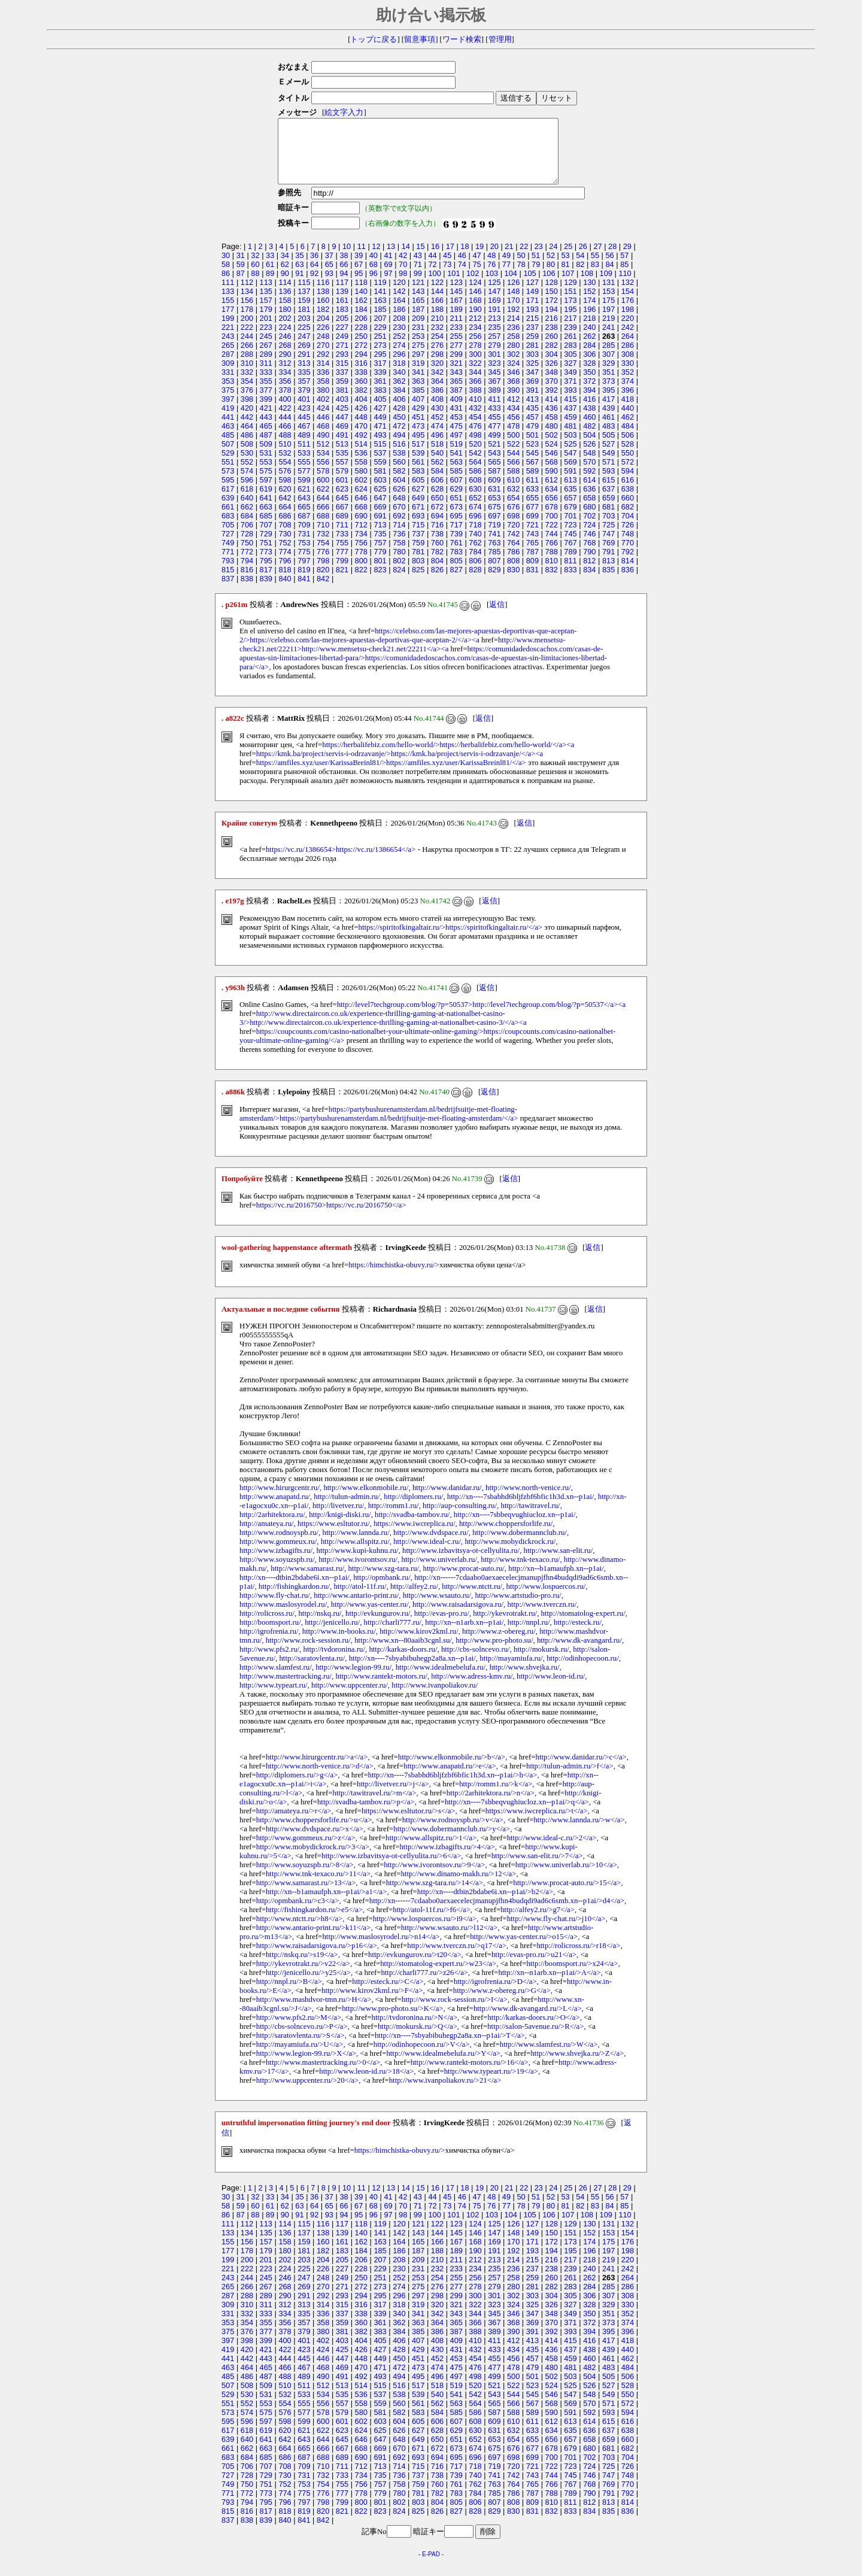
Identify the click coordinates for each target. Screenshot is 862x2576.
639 (227, 510)
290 (284, 366)
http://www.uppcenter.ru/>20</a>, (308, 2093)
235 (494, 339)
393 (570, 402)
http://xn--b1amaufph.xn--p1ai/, (557, 1581)
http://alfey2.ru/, (415, 1599)
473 (418, 438)
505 (608, 447)
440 (627, 420)
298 (437, 366)
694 (437, 528)
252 (399, 348)
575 (266, 483)
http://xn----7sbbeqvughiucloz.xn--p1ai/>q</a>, (518, 1814)
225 (304, 339)
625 (380, 501)
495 (418, 447)
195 (570, 321)
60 (255, 276)
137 (304, 303)
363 (418, 393)
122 (437, 294)
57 (624, 267)
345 (494, 384)
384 (399, 402)
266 (247, 357)
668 (361, 519)
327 (570, 375)
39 (358, 267)
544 (513, 465)
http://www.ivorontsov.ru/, (358, 1572)
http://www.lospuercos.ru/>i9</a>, (426, 1931)
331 (227, 384)
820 (323, 582)
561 (418, 474)
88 (255, 285)
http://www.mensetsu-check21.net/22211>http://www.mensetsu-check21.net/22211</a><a (402, 657)
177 (227, 321)
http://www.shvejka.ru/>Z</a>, (578, 2066)
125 (494, 294)
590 (551, 483)
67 (358, 276)
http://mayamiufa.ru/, (512, 1671)
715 (418, 537)
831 (532, 582)
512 (323, 456)
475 (456, 438)
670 (399, 519)
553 (266, 474)
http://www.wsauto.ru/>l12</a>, (450, 1940)
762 (475, 555)
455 (494, 429)
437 (570, 420)
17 (450, 258)
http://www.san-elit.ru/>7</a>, (538, 1868)
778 (361, 564)
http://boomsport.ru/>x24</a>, (573, 1976)
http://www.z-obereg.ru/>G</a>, (503, 2003)
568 (551, 474)
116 (323, 294)
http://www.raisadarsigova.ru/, (458, 1617)
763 (494, 555)
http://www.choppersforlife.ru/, (506, 1536)
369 (532, 393)
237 (532, 339)
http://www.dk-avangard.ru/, (580, 1653)
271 (342, 357)
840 (284, 591)
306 (589, 366)
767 (570, 555)
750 (247, 555)
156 (247, 312)
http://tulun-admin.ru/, (348, 1509)
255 (456, 348)
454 (475, 429)
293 (342, 366)
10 (346, 258)
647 (380, 510)
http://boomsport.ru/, (271, 1635)
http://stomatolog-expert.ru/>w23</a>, (439, 1976)
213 (494, 330)
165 (418, 312)
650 (437, 510)
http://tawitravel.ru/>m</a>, (375, 1805)
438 (589, 420)
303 (532, 366)
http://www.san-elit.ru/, (559, 1563)
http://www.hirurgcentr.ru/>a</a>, (318, 1769)
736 (399, 546)
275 (418, 357)
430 (437, 420)
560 (399, 474)
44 (432, 267)
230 (399, 339)
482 (589, 438)
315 (342, 375)
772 (247, 564)
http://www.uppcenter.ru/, (350, 1698)
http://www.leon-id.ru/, (552, 1689)
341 (418, 384)
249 (342, 348)
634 (551, 501)
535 (342, 465)
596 (247, 492)
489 (304, 447)
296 (399, 366)
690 (361, 528)
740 (475, 546)
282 (551, 357)
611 (532, 492)
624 (361, 501)
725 (608, 537)
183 (342, 321)
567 (532, 474)
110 (624, 285)
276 (437, 357)
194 (551, 321)
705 (227, 537)
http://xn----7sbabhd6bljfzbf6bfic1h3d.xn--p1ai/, (521, 1509)
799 (342, 573)
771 (227, 564)
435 (532, 420)
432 (475, 420)
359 (342, 393)
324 (513, 375)
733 (342, 546)
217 (570, 330)
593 (608, 483)
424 (323, 420)
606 (437, 492)
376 (247, 402)
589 (532, 483)
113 (266, 294)
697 (494, 528)
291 (304, 366)
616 (627, 492)
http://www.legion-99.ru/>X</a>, (307, 2066)
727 (227, 546)
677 (532, 519)
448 (361, 429)
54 (580, 267)
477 (494, 438)
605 (418, 492)
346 (513, 384)
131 (608, 294)
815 (227, 582)
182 (323, 321)
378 (284, 402)
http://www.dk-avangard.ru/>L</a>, (529, 2021)
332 (247, 384)
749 (227, 555)
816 (247, 582)
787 (532, 564)
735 (380, 546)
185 (380, 321)
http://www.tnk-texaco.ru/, (521, 1572)
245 (266, 348)
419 (227, 420)
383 (380, 402)
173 (570, 312)
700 (551, 528)
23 (539, 258)
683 (227, 528)
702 (589, 528)
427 (380, 420)
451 (418, 429)
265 (227, 357)
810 (551, 573)
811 (570, 573)
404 (361, 411)
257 (494, 348)
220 (627, 330)
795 (266, 573)
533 (304, 465)
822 (361, 582)
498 (475, 447)
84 (609, 276)
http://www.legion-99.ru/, (354, 1680)
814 (627, 573)
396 (627, 402)
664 (284, 519)
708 (284, 537)
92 (314, 285)
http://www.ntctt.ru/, (473, 1599)
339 (380, 384)
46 (462, 267)
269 (304, 357)
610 (513, 492)
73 (447, 276)
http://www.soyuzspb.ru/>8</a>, (306, 1877)
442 (247, 429)
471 (380, 438)
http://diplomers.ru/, (414, 1509)
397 (227, 411)
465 (266, 438)
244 (247, 348)
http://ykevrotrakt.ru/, (506, 1626)
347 (532, 384)
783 (456, 564)
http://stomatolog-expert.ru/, (584, 1626)
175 (608, 312)
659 (608, 510)
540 (437, 465)
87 (240, 285)
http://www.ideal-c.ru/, (428, 1554)
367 (494, 393)
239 (570, 339)
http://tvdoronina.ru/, (335, 1662)
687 (304, 528)
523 (532, 456)
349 (570, 384)
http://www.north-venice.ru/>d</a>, (320, 1778)
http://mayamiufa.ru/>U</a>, (300, 2057)
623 (342, 501)
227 (342, 339)
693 (418, 528)
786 (513, 564)
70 (403, 276)
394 (589, 402)
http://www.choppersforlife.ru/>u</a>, (315, 1832)
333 (266, 384)
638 (627, 501)
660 (627, 510)
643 (304, 510)
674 (475, 519)
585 (456, 483)
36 (314, 267)
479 (532, 438)
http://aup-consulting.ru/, (461, 1518)
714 (399, 537)
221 (227, 339)
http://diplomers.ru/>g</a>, (298, 1787)
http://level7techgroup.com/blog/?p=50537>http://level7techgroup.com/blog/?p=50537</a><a (481, 1017)
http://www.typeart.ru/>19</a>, (492, 2084)
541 (456, 465)
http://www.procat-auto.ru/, (465, 1581)
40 (373, 267)
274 (399, 357)
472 (399, 438)
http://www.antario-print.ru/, (357, 1608)
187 (418, 321)
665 (304, 519)
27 (597, 258)
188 (437, 321)
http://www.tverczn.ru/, (542, 1617)
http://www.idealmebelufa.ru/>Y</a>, (444, 2066)
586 (475, 483)
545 (532, 465)
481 (570, 438)
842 (323, 591)
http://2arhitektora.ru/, (273, 1527)
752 (284, 555)
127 (532, 294)
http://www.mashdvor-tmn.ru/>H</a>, (315, 2012)
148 (513, 303)
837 (227, 591)
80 (551, 276)
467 (304, 438)
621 (304, 501)
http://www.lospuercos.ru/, (547, 1599)
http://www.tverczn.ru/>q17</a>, (457, 1958)
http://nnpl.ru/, (530, 1635)
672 (437, 519)
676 (513, 519)
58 (225, 276)
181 (304, 321)
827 (456, 582)
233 (456, 339)
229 (380, 339)
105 (529, 285)
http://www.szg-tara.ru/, (384, 1581)
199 (227, 330)
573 (227, 483)
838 (247, 591)
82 (580, 276)
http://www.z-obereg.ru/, (500, 1644)
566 (513, 474)
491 (342, 447)
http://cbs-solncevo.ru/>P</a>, (303, 2039)
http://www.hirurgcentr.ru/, (280, 1500)
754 (323, 555)
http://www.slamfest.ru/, (276, 1680)
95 (358, 285)
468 (323, 438)
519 (456, 456)
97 (388, 285)
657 (570, 510)
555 (304, 474)
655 (532, 510)
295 (380, 366)
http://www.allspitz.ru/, (356, 1554)
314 (323, 375)
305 (570, 366)
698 (513, 528)
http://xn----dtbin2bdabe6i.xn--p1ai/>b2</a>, (486, 1904)
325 (532, 375)
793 (227, 573)
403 (342, 411)
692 (399, 528)
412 (513, 411)
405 (380, 411)
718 (475, 537)
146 (475, 303)
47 (476, 267)
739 (456, 546)
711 (342, 537)
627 (418, 501)
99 (418, 285)
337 (342, 384)
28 (612, 258)
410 (475, 411)
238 (551, 339)
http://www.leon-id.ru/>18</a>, (367, 2084)
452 (437, 429)
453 (456, 429)
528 (627, 456)
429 (418, 420)
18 (464, 258)
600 (323, 492)
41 (388, 267)
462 (627, 429)
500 (513, 447)
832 (551, 582)
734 (361, 546)
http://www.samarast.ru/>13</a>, (307, 1895)
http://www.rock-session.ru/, (309, 1653)
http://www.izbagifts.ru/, (276, 1563)
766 (551, 555)
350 (589, 384)
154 (627, 303)
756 (361, 555)
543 (494, 465)
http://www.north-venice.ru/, (529, 1500)
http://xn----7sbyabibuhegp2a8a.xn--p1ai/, (413, 1671)
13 (391, 258)
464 (247, 438)
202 (284, 330)
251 (380, 348)
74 (462, 276)
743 (532, 546)
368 (513, 393)
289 (266, 366)
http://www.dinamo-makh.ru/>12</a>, (459, 1886)
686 (284, 528)
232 (437, 339)
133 (227, 303)
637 (608, 501)
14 (406, 258)
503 (570, 447)
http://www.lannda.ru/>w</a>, (580, 1832)
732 (323, 546)
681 (608, 519)
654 (513, 510)
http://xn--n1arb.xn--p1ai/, (465, 1635)
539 (418, 465)
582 (399, 483)
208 (399, 330)
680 (589, 519)
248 (323, 348)
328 (589, 375)
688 (323, 528)
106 (548, 285)
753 (304, 555)
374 (627, 393)
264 (627, 348)
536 (361, 465)
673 (456, 519)
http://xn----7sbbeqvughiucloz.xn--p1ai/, (516, 1527)
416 (589, 411)
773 (266, 564)
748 (627, 546)
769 (608, 555)
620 (284, 501)
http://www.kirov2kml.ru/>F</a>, (373, 2003)
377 (266, 402)
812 (589, 573)
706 (247, 537)
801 (380, 573)
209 (418, 330)
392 (551, 402)
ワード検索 (461, 39)
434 (513, 420)
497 (456, 447)
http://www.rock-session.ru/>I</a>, (455, 2012)
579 (342, 483)
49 (506, 267)
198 (627, 321)
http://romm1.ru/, (394, 1518)
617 (227, 501)
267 (266, 357)
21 (509, 258)
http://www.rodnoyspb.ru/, (279, 1545)
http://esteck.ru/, (578, 1635)
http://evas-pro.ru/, (442, 1626)
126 (513, 294)
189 (456, 321)
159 (304, 312)
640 (247, 510)
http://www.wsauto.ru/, (438, 1608)
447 (342, 429)
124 (475, 294)
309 (227, 375)
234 (475, 339)
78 (521, 276)
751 (266, 555)
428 (399, 420)
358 (323, 393)
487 (266, 447)
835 (608, 582)
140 (361, 303)
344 (475, 384)
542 (475, 465)
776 (323, 564)
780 (399, 564)
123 (456, 294)
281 (532, 357)
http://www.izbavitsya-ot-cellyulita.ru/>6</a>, (392, 1868)
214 (513, 330)
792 (627, 564)
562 (437, 474)
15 (420, 258)
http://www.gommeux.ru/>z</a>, (306, 1850)
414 (551, 411)
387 (456, 402)
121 (418, 294)
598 (284, 492)
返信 (497, 617)
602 (361, 492)
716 (437, 537)
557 (342, 474)
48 (491, 267)
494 (399, 447)
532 (284, 465)
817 (266, 582)
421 (266, 420)
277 (456, 357)
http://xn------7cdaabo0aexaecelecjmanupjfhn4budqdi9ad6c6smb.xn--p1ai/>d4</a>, (498, 1913)
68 (373, 276)
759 (418, 555)
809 (532, 573)
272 (361, 357)
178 (247, 321)
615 (608, 492)
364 (437, 393)
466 (284, 438)
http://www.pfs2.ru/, (270, 1662)
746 (589, 546)
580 (361, 483)
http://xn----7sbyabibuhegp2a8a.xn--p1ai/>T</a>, (451, 2048)
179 (266, 321)
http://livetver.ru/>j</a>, (394, 1796)
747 (608, 546)
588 (513, 483)
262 (589, 348)
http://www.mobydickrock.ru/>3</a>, (313, 1859)
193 (532, 321)
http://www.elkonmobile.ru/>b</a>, (453, 1769)
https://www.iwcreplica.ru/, (415, 1536)
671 (418, 519)
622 (323, 501)
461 (608, 429)
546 (551, 465)
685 (266, 528)
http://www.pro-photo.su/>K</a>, (393, 2021)
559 (380, 474)
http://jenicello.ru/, (333, 1635)
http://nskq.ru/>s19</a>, (303, 1967)
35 (299, 267)
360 (361, 393)
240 (589, 339)
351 (608, 384)
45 (447, 267)
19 (479, 258)
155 (227, 312)
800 (361, 573)
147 (494, 303)
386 (437, 402)
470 (361, 438)
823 (380, 582)
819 (304, 582)
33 (270, 267)
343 (456, 384)
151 (570, 303)
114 (284, 294)
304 (551, 366)
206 (361, 330)
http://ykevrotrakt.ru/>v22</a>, (304, 1976)
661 (227, 519)
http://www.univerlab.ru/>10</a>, (567, 1877)
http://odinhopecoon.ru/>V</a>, (423, 2057)
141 (380, 303)
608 (475, 492)
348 (551, 384)
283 (570, 357)
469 (342, 438)
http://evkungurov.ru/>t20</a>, (415, 1967)
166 (437, 312)
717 (456, 537)
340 (399, 384)
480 (551, 438)
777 (342, 564)
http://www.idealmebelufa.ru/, (442, 1680)
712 (361, 537)
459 (570, 429)
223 (266, 339)
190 (475, 321)
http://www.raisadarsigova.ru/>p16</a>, (317, 1958)
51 (536, 267)
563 (456, 474)
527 (608, 456)
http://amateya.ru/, (267, 1536)
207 (380, 330)
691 (380, 528)
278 (475, 357)
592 (589, 483)
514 (361, 456)
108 (587, 285)
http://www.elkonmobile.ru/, (366, 1500)
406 (399, 411)
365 (456, 393)
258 (513, 348)
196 (589, 321)
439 (608, 420)
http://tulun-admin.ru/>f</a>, (570, 1778)
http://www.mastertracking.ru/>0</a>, (324, 2075)
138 (323, 303)
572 (627, 474)
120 (399, 294)
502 (551, 447)
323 (494, 375)
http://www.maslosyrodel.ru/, (284, 1617)
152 (589, 303)
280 (513, 357)
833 (570, 582)
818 (284, 582)
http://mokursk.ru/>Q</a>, (418, 2039)
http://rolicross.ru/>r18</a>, (579, 1958)
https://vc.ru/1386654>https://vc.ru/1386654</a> (341, 862)
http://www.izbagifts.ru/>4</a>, (448, 1859)
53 (565, 267)
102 (472, 285)
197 (608, 321)
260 (551, 348)
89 (270, 285)
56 (609, 267)
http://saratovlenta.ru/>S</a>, (301, 2048)
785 (494, 564)
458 (551, 429)
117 (342, 294)
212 (475, 330)
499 (494, 447)
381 (342, 402)
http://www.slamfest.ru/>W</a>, (550, 2057)
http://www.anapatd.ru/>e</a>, (450, 1778)
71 (418, 276)
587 (494, 483)
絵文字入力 (340, 112)
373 (608, 393)
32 (255, 267)
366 (475, 393)
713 (380, 537)
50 (521, 267)
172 (551, 312)
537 (380, 465)
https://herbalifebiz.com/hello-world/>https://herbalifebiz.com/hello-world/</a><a (448, 757)
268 (284, 357)
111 (227, 294)
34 (285, 267)
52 (551, 267)
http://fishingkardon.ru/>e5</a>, (315, 1922)
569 (570, 474)
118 (361, 294)
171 (532, 312)
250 (361, 348)
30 (225, 267)
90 (285, 285)
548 (589, 465)
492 (361, 447)
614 (589, 492)
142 (399, 303)
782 (437, 564)
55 (595, 267)
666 (323, 519)
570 (589, 474)
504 (589, 447)
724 (589, 537)
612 (551, 492)
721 (532, 537)
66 (343, 276)
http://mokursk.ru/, (542, 1662)
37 (329, 267)
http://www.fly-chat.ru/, (275, 1608)
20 (494, 258)
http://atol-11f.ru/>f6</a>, (432, 1922)
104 (511, 285)
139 (342, 303)
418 (627, 411)
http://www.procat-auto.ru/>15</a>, (568, 1895)
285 (608, 357)
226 (323, 339)
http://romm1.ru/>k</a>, (496, 1796)
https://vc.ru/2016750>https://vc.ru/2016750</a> (331, 1217)
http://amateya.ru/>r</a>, (294, 1823)
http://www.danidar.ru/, (448, 1500)
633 (532, 501)
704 (627, 528)
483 (608, 438)
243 (227, 348)
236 (513, 339)
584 (437, 483)
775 (304, 564)
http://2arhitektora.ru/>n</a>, (491, 1805)
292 (323, 366)
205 (342, 330)
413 (532, 411)
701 (570, 528)
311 (266, 375)
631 (494, 501)
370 (551, 393)
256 (475, 348)
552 (247, 474)
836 (627, 582)
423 (304, 420)
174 (589, 312)
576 (284, 483)
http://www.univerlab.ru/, (440, 1572)
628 (437, 501)
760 (437, 555)
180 (284, 321)
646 (361, 510)
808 (513, 573)
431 (456, 420)
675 (494, 519)
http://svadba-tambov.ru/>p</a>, (367, 1814)
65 (329, 276)
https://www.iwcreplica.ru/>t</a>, (537, 1823)
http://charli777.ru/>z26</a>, (425, 1985)
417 (608, 411)
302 (513, 366)
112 (247, 294)
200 (247, 330)
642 (284, 510)
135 (266, 303)
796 (284, 573)
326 (551, 375)
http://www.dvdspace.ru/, (432, 1545)
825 (418, 582)
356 (284, 393)
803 (418, 573)
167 (456, 312)
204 (323, 330)
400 (284, 411)
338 (361, 384)
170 (513, 312)
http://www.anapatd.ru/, (275, 1509)
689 (342, 528)
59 (240, 276)
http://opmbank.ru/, (382, 1590)
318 (399, 375)
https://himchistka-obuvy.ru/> (393, 1277)
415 (570, 411)
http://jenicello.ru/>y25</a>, (309, 1985)
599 (304, 492)
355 (266, 393)
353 (227, 393)
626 (399, 501)
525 (570, 456)
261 (570, 348)
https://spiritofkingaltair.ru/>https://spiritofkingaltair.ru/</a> (450, 940)
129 (570, 294)
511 (304, 456)
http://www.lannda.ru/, (357, 1545)
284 (589, 357)
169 (494, 312)
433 (494, 420)
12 (376, 258)
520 (475, 456)
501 (532, 447)
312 (284, 375)
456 (513, 429)
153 (608, 303)
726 (627, 537)
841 (304, 591)
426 (361, 420)
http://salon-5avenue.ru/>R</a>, (536, 2039)
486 (247, 447)
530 (247, 465)
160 (323, 312)
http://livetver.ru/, (339, 1518)
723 (570, 537)
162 (361, 312)
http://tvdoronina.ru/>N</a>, (416, 2030)
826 (437, 582)
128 (551, 294)
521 (494, 456)
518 (437, 456)
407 (418, 411)
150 (551, 303)
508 (247, 456)
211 (456, 330)
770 (627, 555)
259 (532, 348)
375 (227, 402)
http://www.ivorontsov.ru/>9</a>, (435, 1877)
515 (380, 456)
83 (595, 276)
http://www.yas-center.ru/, (371, 1617)
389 (494, 402)
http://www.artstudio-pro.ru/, (519, 1608)
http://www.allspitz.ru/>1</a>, (432, 1850)
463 (227, 438)
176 (627, 312)
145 (456, 303)
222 (247, 339)
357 (304, 393)
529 (227, 465)
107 (567, 285)
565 (494, 474)
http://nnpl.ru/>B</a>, (290, 1994)
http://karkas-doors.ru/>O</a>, (534, 2030)
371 (570, 393)
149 (532, 303)
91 (299, 285)
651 (456, 510)
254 (437, 348)
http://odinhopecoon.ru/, (584, 1671)
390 (513, 402)
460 (589, 429)
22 (524, 258)
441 (227, 429)
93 (329, 285)
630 (475, 501)
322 (475, 375)
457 (532, 429)
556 (323, 474)
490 (323, 447)
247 (304, 348)
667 (342, 519)
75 (476, 276)
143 (418, 303)
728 (247, 546)
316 (361, 375)
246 (284, 348)
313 (304, 375)
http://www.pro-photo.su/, (495, 1653)
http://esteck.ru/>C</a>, (389, 1994)
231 (418, 339)
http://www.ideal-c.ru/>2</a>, (553, 1850)
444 (284, 429)
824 (399, 582)
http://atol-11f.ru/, (360, 1599)
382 (361, 402)
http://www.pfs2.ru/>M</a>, (300, 2030)
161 (342, 312)
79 (536, 276)
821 (342, 582)
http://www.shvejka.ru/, (525, 1680)
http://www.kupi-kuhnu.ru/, (358, 1563)
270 (323, 357)
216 (551, 330)
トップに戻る (373, 39)
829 (494, 582)
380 (323, 402)
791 (608, 564)
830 (513, 582)
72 (432, 276)
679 (570, 519)
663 (266, 519)
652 (475, 510)
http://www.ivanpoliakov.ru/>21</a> (445, 2093)
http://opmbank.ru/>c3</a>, (298, 1913)
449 (380, 429)
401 (304, 411)
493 (380, 447)
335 (304, 384)
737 (418, 546)
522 (513, 456)
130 (589, 294)
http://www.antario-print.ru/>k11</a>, (314, 1940)
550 (627, 465)
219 (608, 330)
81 (565, 276)
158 (284, 312)
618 (247, 501)
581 (380, 483)
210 (437, 330)
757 (380, 555)
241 (608, 339)
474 (437, 438)
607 (456, 492)
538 (399, 465)
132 (627, 294)
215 (532, 330)
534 (323, 465)
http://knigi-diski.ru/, (341, 1527)
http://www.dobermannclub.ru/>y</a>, (452, 1841)
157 (266, 312)
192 (513, 321)
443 (266, 429)
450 (399, 429)
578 (323, 483)
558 (361, 474)
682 (627, 519)
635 (570, 501)
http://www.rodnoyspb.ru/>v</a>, (454, 1832)
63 (299, 276)
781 (418, 564)
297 (418, 366)
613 (570, 492)
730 (284, 546)
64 (314, 276)
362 (399, 393)
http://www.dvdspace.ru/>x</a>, (315, 1841)
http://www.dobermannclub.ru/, (520, 1545)
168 (475, 312)
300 (475, 366)
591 (570, 483)
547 (570, 465)
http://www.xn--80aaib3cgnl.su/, (404, 1653)
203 (304, 330)
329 (608, 375)
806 (475, 573)
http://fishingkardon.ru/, (295, 1599)
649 (418, 510)
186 (399, 321)
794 (247, 573)
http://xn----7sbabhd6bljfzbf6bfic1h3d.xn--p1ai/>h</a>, (453, 1787)
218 (589, 330)
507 (227, 456)
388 (475, 402)
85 (624, 276)
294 (361, 366)
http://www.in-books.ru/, (340, 1644)
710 (323, 537)
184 (361, 321)
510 (284, 456)
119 (380, 294)
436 (551, 420)
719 (494, 537)
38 (343, 267)
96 (373, 285)
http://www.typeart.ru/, (274, 1698)
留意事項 (419, 39)
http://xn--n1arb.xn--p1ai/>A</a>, (550, 1985)
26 (583, 258)
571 (608, 474)
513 (342, 456)
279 (494, 357)
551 (227, 474)
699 (532, 528)
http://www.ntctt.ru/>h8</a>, (300, 1931)
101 (453, 285)
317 (380, 375)
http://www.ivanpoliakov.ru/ (434, 1698)
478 (513, 438)
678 (551, 519)
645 (342, 510)
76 (491, 276)
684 (247, 528)
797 (304, 573)
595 (227, 492)
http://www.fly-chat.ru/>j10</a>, (557, 1931)
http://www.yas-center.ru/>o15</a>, (524, 1949)
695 (456, 528)
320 (437, 375)
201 (266, 330)
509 (266, 456)
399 (266, 411)
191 (494, 321)
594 (627, 483)
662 (247, 519)
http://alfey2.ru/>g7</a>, (538, 1922)
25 (568, 258)
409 (456, 411)
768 (589, 555)
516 (399, 456)
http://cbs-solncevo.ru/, (476, 1662)
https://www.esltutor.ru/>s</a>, (409, 1823)
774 (284, 564)
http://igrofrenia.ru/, (270, 1644)
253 (418, 348)
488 (284, 447)
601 (342, 492)
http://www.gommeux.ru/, (278, 1554)
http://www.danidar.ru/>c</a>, (582, 1769)
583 (418, 483)
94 (343, 285)
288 (247, 366)
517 (418, 456)
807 (494, 573)
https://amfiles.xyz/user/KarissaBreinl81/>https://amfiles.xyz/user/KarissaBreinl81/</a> (391, 775)
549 (608, 465)
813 (608, 573)
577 (304, 483)
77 (506, 276)
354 (247, 393)
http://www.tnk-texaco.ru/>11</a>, (319, 1886)
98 (403, 285)
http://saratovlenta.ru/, (313, 1671)
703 (608, 528)
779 (380, 564)
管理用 (500, 39)
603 (380, 492)
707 (266, 537)
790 (589, 564)
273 (380, 357)
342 (437, 384)
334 (284, 384)
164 (399, 312)
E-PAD (431, 2566)
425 (342, 420)
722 (551, 537)
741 (494, 546)
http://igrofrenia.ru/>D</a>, (496, 1994)
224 (284, 339)
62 (285, 276)
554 (284, 474)
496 (437, 447)
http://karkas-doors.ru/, (404, 1662)
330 (627, 375)
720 (513, 537)
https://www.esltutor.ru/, (335, 1536)
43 (418, 267)
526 (589, 456)
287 (227, 366)
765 (532, 555)
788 (551, 564)
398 (247, 411)
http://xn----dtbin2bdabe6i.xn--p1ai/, (295, 1590)
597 (266, 492)
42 (403, 267)
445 (304, 429)
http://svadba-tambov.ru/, (413, 1527)
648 (399, 510)
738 (437, 546)
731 (304, 546)
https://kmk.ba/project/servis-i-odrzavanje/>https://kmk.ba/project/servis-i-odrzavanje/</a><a (399, 766)
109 (606, 285)
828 (475, 582)
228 (361, 339)
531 (266, 465)
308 (627, 366)
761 (456, 555)
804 (437, 573)
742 (513, 546)
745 (570, 546)
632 (513, 501)
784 (475, 564)
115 (304, 294)
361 (380, 393)
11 (361, 258)
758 (399, 555)
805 (456, 573)
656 (551, 510)
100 (434, 285)
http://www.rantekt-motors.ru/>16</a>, (470, 2075)
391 (532, 402)
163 (380, 312)
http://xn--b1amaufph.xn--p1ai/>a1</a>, (327, 1904)
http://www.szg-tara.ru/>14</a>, (435, 1895)
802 (399, 573)
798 (323, 573)
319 (418, 375)
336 (323, 384)
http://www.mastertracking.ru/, (286, 1689)
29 (627, 258)
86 (225, 285)
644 (323, 510)
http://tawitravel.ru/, (530, 1518)
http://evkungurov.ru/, (378, 1626)
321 (456, 375)
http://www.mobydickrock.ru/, (511, 1554)
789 (570, 564)
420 (247, 420)
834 (589, 582)
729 (266, 546)
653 (494, 510)
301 (494, 366)
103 (491, 285)
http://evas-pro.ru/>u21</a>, (534, 1967)
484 (627, 438)
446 (323, 429)
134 (247, 303)
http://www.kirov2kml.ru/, (420, 1644)
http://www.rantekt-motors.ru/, (383, 1689)
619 (266, 501)
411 (494, 411)
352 (627, 384)
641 (266, 510)
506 (627, 447)
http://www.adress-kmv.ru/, (472, 1689)
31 (240, 267)
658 (589, 510)
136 (284, 303)
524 (551, 456)
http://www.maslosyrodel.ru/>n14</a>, (382, 1949)
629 (456, 501)
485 (227, 447)
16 (435, 258)
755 (342, 555)
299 (456, 366)
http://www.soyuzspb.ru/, (278, 1572)
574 (247, 483)
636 (589, 501)
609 (494, 492)
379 (304, 402)
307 (608, 366)
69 (388, 276)
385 (418, 402)
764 (513, 555)
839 (266, 591)
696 (475, 528)
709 (304, 537)
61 (270, 276)
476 (475, 438)
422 (284, 420)
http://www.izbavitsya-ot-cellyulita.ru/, (461, 1563)
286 (627, 357)
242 (627, 339)
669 (380, 519)
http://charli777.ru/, (394, 1635)
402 (323, 411)
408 (437, 411)
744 (551, 546)
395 (608, 402)
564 (475, 474)
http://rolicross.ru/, (267, 1626)
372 (589, 393)
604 (399, 492)
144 (437, 303)
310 (247, 375)
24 (553, 258)
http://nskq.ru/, (320, 1626)
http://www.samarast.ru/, (308, 1581)
